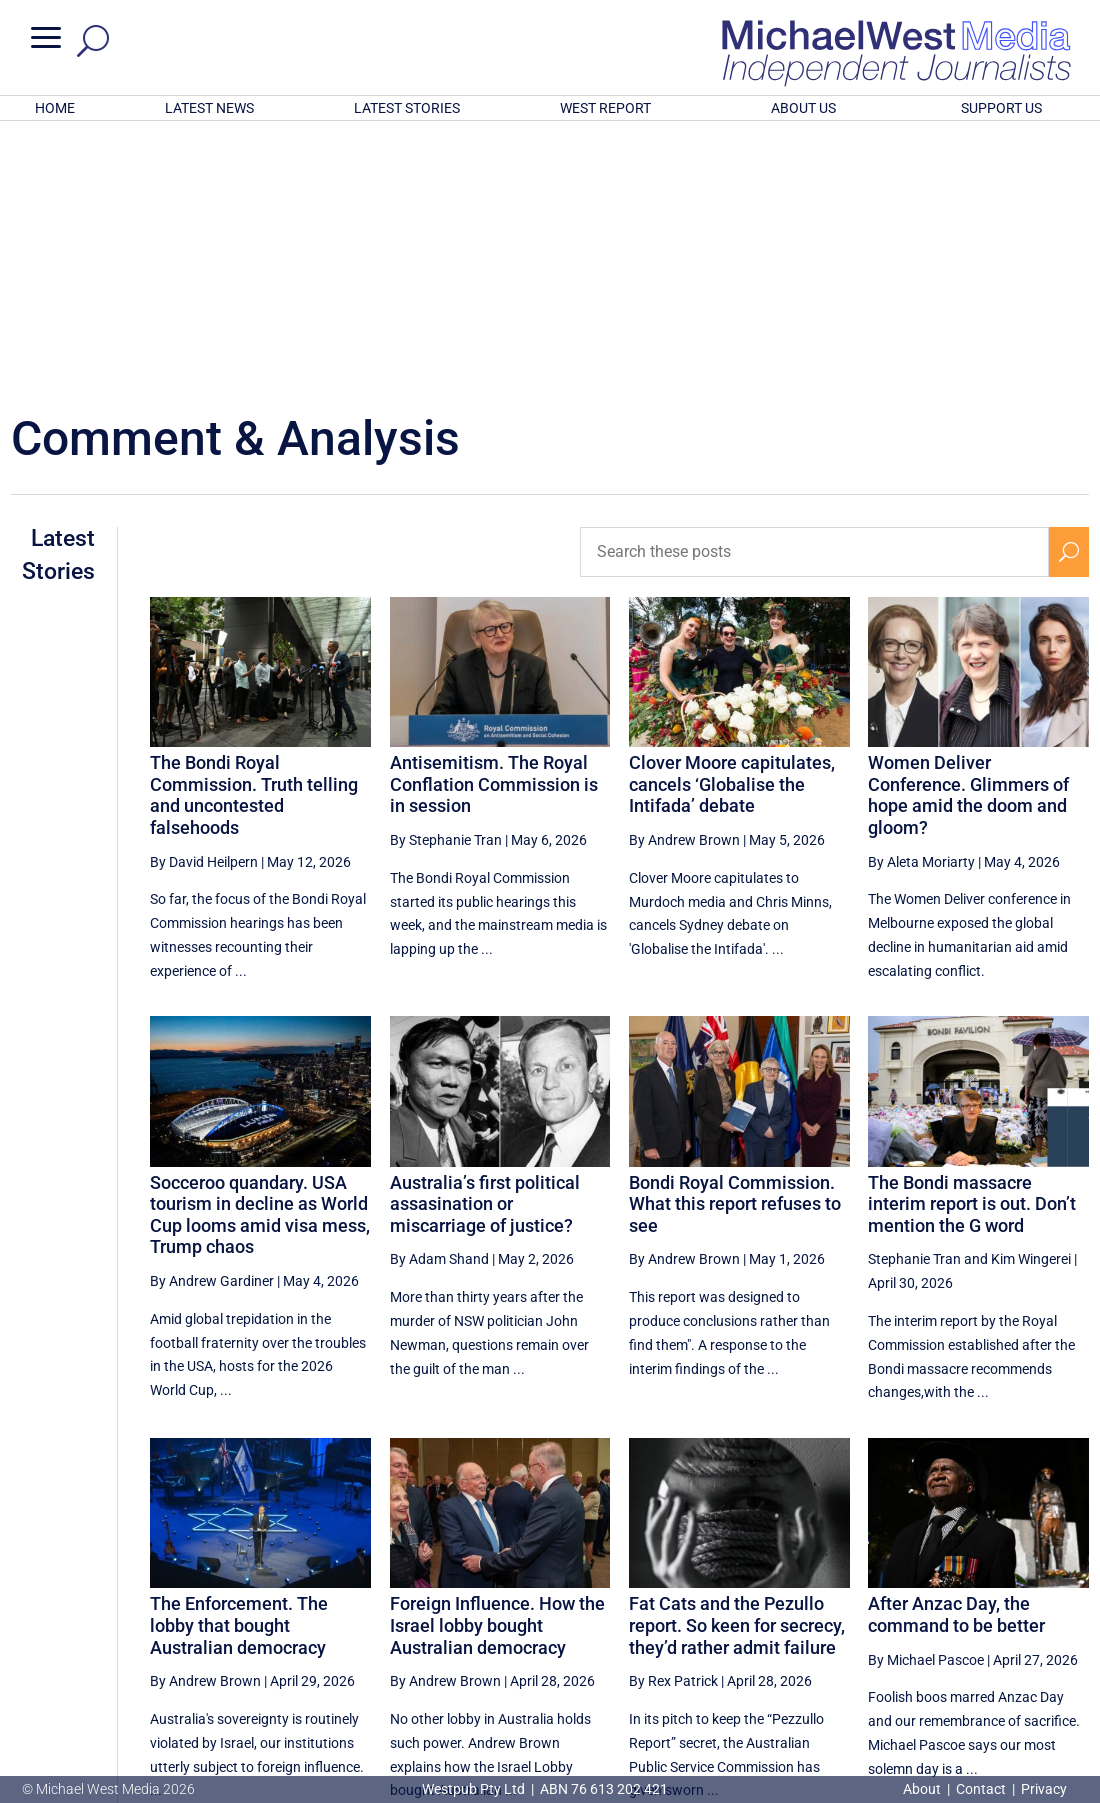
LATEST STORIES (407, 108)
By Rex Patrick (673, 1419)
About (923, 1789)
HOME (55, 108)
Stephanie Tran (914, 997)
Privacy (1044, 1789)
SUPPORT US (1001, 108)
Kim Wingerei (1031, 997)
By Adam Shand (439, 997)
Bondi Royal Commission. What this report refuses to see (735, 942)
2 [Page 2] (984, 1614)
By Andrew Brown (684, 578)
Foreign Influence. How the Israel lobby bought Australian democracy (497, 1363)
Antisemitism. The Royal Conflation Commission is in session (494, 522)
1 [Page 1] (941, 1614)
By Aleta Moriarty (921, 599)
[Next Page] (1068, 1613)
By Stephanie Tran (446, 578)
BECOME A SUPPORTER (999, 1681)
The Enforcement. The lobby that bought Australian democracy (239, 1363)
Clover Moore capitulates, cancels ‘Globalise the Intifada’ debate (732, 522)
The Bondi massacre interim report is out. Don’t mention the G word (972, 942)
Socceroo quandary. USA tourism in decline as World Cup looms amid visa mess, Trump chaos (260, 953)
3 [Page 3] (1027, 1614)
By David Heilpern (204, 599)
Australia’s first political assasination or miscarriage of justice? (485, 942)
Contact (981, 1789)
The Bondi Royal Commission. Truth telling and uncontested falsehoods (254, 533)
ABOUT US (803, 108)
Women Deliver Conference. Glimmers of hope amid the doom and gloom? (968, 533)
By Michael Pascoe (926, 1398)
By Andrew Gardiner (212, 1019)
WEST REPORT (605, 108)
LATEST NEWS (209, 108)
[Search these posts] (814, 290)
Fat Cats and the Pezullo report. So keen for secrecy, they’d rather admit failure (737, 1363)
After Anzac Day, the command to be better (956, 1352)
